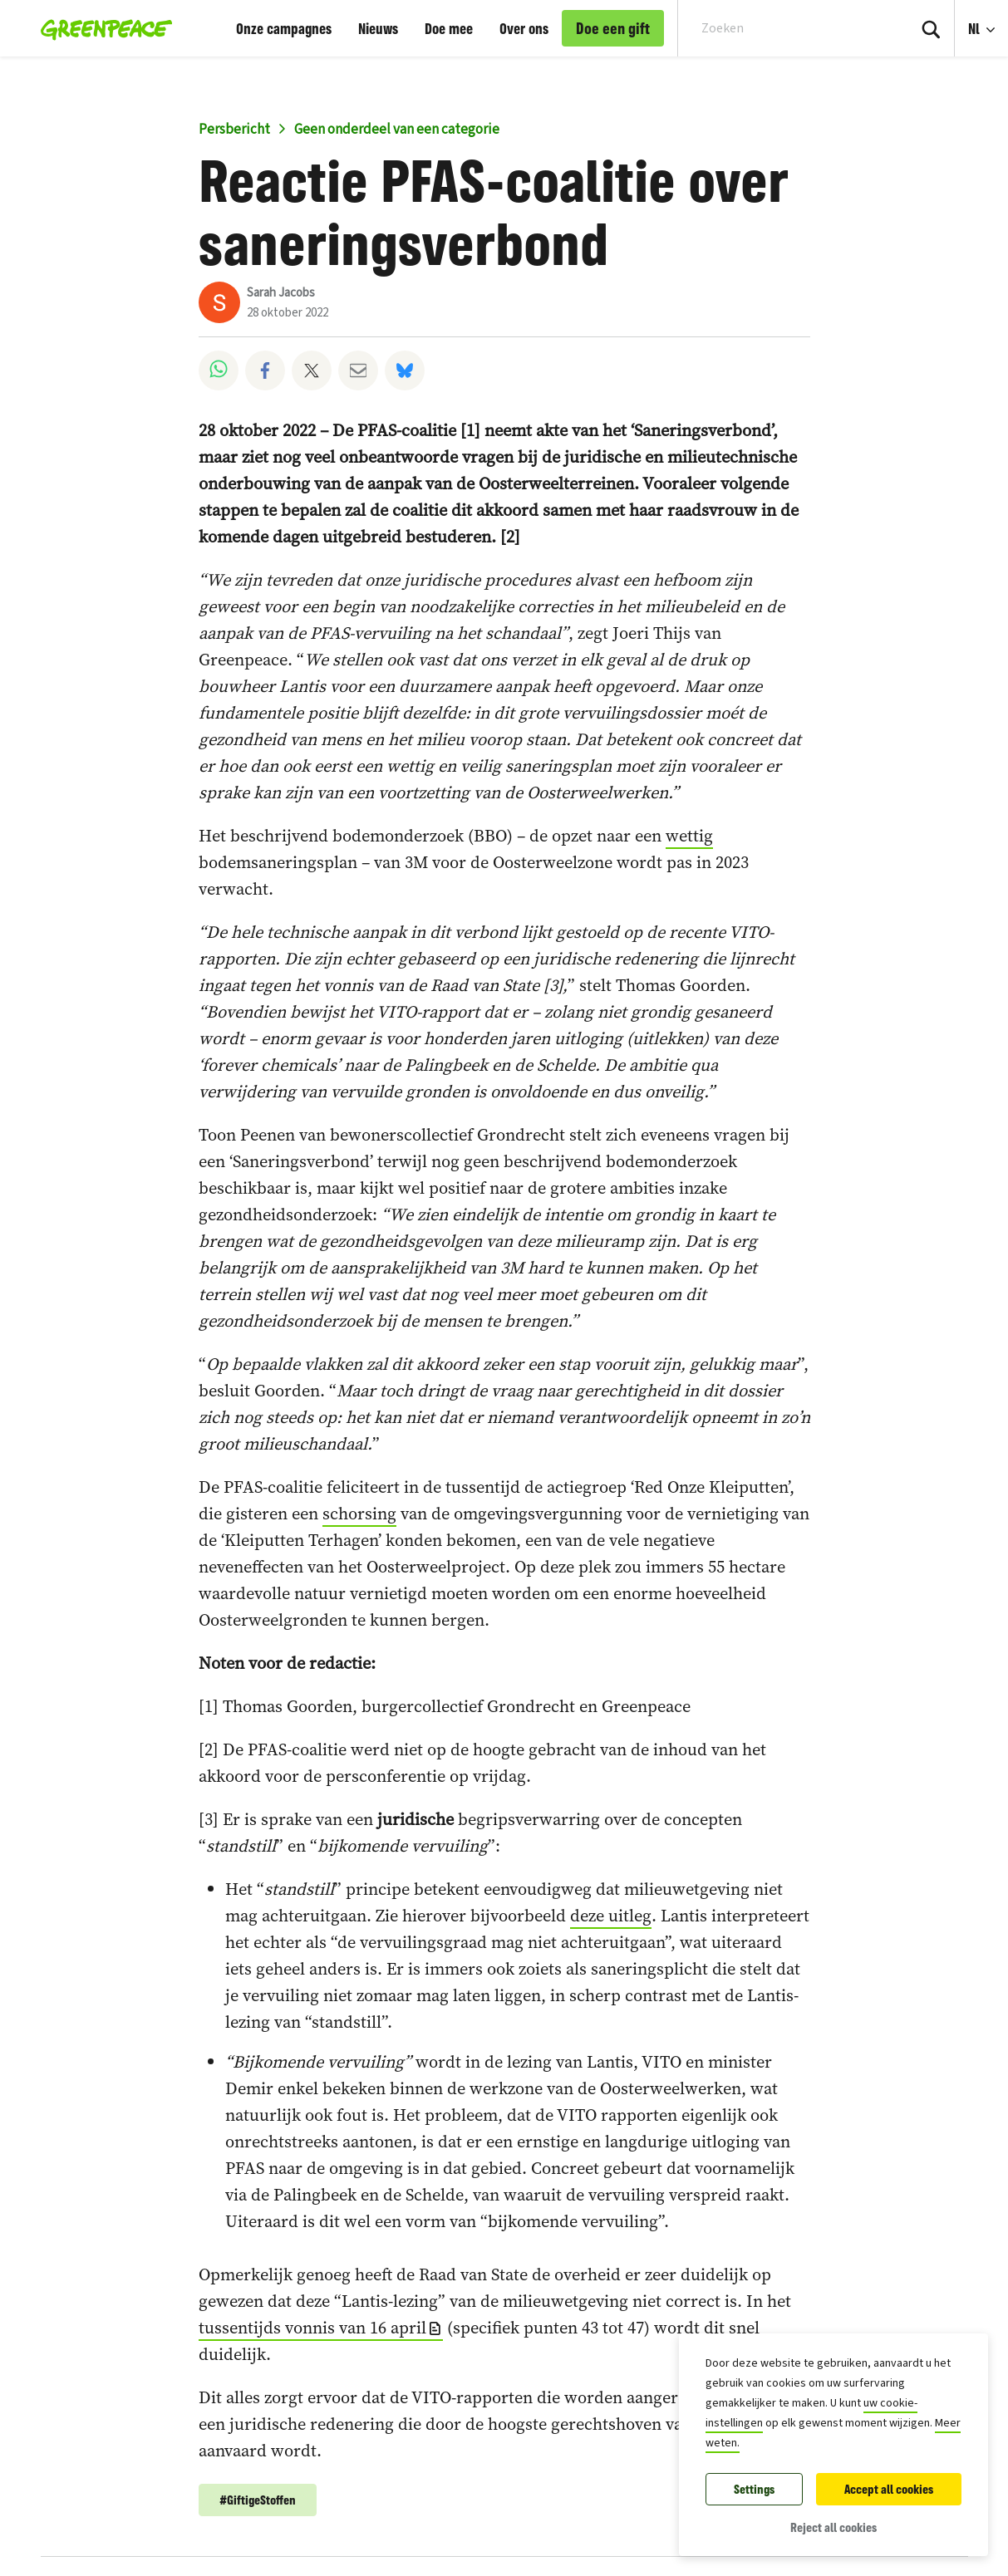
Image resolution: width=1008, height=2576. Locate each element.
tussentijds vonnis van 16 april (312, 2327)
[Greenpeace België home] (102, 28)
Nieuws (378, 28)
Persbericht (234, 130)
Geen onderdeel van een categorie (396, 130)
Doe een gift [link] (613, 28)
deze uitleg (611, 1915)
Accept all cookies (888, 2489)
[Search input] (782, 28)
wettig (689, 835)
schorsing (359, 1513)
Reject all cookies (833, 2527)
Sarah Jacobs (281, 293)
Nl (975, 28)
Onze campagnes (284, 28)
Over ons (523, 28)
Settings (754, 2489)
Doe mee (449, 28)
